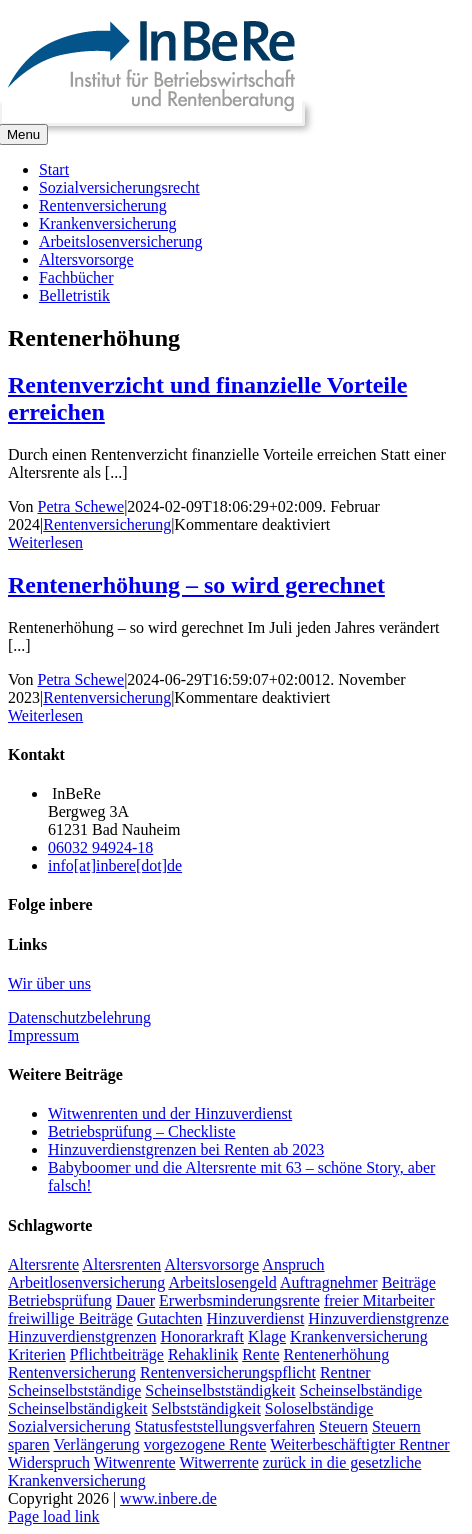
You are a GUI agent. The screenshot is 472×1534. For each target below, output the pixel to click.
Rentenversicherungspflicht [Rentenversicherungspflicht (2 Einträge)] (228, 1372)
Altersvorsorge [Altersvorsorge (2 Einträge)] (211, 1264)
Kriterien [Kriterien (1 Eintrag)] (37, 1354)
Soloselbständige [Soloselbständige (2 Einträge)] (319, 1408)
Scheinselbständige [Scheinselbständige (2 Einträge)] (361, 1390)
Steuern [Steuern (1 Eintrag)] (343, 1426)
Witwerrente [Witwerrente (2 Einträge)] (218, 1462)
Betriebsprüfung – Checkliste (142, 1131)
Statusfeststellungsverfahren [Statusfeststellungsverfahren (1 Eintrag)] (225, 1426)
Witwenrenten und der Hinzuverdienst (170, 1113)
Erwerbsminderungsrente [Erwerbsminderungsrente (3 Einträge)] (239, 1300)
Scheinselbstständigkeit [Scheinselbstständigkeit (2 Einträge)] (220, 1390)
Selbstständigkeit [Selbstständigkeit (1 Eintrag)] (206, 1408)
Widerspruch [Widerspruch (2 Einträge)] (49, 1462)
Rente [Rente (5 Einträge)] (260, 1354)
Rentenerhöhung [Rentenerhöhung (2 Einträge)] (336, 1354)
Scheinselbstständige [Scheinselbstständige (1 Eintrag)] (74, 1390)
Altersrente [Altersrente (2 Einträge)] (43, 1264)
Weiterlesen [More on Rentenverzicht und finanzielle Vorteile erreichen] (45, 542)
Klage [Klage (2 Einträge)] (267, 1336)
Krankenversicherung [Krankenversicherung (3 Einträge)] (359, 1336)
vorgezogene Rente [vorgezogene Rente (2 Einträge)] (205, 1444)
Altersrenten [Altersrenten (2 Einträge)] (121, 1264)
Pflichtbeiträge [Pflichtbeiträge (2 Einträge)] (117, 1354)
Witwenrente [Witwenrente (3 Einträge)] (135, 1462)
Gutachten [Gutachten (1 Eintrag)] (170, 1318)
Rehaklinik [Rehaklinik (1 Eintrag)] (203, 1354)
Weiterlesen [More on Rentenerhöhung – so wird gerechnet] (45, 715)
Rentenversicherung (107, 524)
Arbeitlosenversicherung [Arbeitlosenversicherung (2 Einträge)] (86, 1282)
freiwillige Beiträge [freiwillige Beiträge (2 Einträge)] (70, 1318)
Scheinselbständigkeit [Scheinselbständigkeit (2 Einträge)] (78, 1408)
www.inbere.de (168, 1498)
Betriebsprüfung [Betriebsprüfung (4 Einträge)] (60, 1300)
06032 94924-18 (100, 847)
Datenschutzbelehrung (79, 1017)
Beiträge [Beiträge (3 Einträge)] (409, 1282)
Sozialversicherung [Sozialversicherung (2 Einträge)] (69, 1426)
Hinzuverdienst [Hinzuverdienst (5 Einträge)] (256, 1318)
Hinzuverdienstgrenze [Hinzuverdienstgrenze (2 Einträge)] (378, 1318)
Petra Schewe (81, 506)
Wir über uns (49, 983)
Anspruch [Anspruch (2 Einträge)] (293, 1264)
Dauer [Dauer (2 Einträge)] (135, 1300)
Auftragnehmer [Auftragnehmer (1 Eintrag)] (329, 1282)
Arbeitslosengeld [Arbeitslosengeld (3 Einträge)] (222, 1282)
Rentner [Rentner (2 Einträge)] (345, 1372)
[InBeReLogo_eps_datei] (152, 114)
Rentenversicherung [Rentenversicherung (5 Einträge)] (72, 1372)
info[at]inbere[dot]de (115, 865)
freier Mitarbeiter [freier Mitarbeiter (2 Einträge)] (379, 1300)
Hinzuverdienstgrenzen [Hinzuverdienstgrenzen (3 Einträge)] (82, 1336)
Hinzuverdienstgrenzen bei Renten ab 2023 (186, 1149)
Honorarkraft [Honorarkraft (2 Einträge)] (202, 1336)
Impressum (43, 1035)
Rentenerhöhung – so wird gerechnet (196, 585)
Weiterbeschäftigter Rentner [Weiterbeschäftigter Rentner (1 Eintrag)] (360, 1444)
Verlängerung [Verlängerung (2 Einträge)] (96, 1444)
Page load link (54, 1516)
